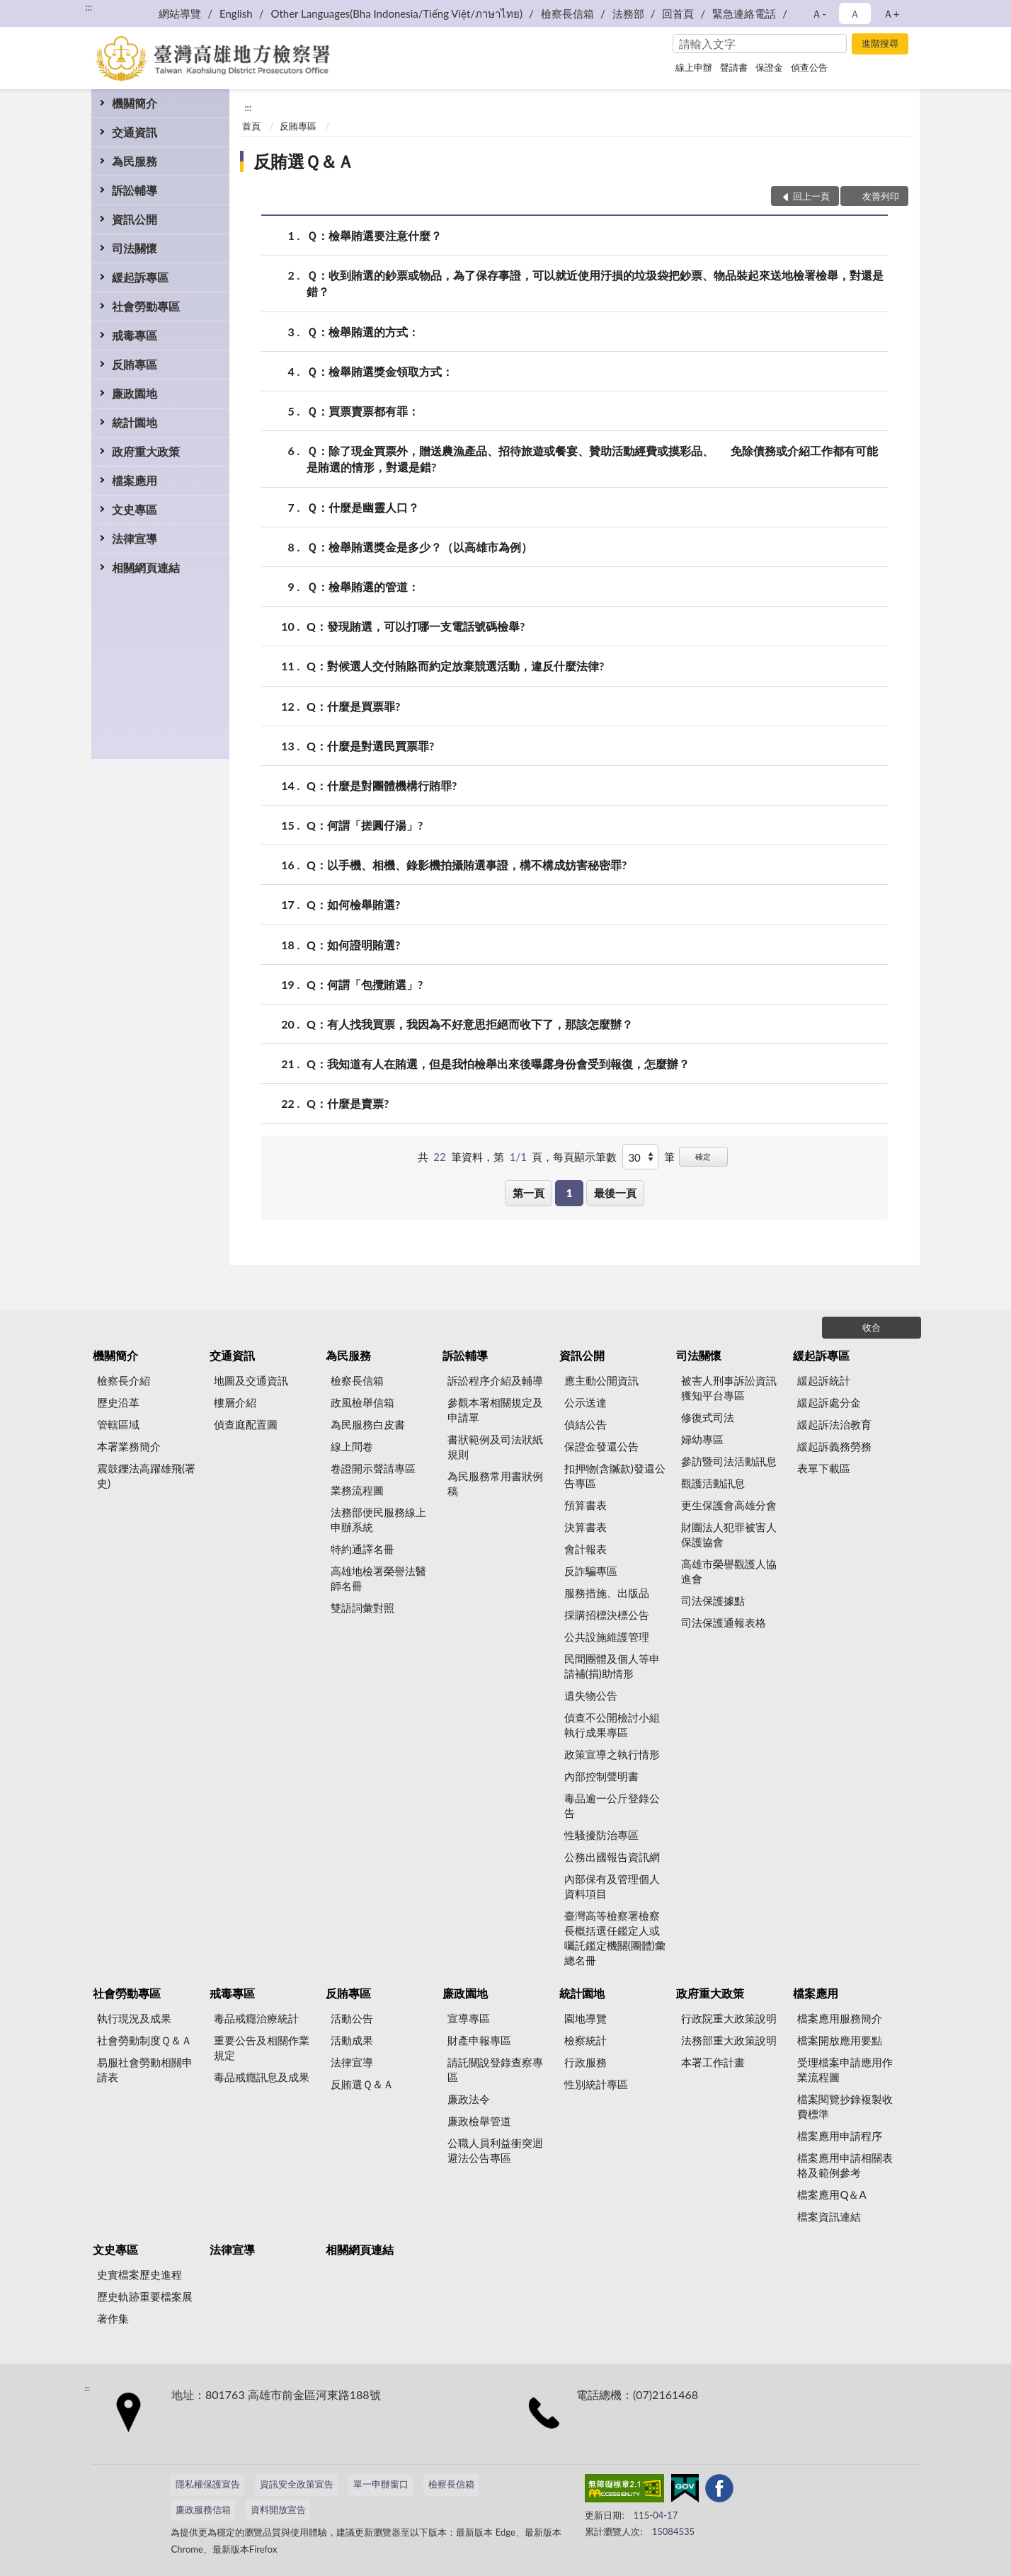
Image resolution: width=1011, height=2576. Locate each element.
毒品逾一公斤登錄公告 (612, 1805)
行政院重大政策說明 (729, 2018)
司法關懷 (134, 248)
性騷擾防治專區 (601, 1834)
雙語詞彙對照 (362, 1607)
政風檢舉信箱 (362, 1402)
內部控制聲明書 (601, 1776)
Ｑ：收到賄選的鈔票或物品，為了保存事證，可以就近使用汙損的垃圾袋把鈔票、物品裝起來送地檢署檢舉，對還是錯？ (595, 282)
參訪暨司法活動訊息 (729, 1461)
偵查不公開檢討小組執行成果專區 (612, 1725)
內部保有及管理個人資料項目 (612, 1886)
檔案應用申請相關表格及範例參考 (845, 2165)
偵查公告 (809, 67)
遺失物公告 (590, 1695)
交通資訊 (134, 132)
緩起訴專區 (140, 277)
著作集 (113, 2318)
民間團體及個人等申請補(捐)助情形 (612, 1666)
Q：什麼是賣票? (348, 1103)
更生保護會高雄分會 (729, 1505)
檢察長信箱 (567, 13)
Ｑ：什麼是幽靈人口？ (363, 507)
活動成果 (352, 2040)
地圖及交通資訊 (251, 1380)
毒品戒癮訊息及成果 (261, 2077)
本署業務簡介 (129, 1446)
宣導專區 (468, 2018)
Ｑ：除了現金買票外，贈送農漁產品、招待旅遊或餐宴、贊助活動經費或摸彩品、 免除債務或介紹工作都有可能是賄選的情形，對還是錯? (592, 458)
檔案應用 (134, 480)
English (236, 13)
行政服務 (585, 2062)
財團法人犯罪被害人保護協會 (729, 1534)
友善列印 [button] (880, 196)
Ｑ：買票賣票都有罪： (363, 411)
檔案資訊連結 (829, 2216)
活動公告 (352, 2018)
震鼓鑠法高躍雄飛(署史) (146, 1475)
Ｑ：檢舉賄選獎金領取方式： (380, 371)
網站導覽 (180, 13)
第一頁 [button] (528, 1192)
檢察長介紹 (123, 1380)
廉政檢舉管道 (479, 2120)
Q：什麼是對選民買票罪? (370, 746)
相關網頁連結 (146, 567)
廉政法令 (468, 2099)
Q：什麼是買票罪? (353, 706)
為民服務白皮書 (368, 1424)
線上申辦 (693, 67)
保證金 (769, 67)
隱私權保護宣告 (208, 2484)
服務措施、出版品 (606, 1592)
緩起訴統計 (823, 1380)
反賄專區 (134, 364)
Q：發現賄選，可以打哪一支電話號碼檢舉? (416, 626)
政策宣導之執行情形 (612, 1754)
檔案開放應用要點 (839, 2040)
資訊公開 (134, 219)
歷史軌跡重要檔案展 (145, 2296)
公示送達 (585, 1402)
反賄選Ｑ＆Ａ (303, 161)
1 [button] (569, 1192)
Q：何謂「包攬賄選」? (365, 984)
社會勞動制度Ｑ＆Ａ (144, 2040)
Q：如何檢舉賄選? (353, 904)
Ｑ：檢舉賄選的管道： (363, 586)
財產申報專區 (479, 2040)
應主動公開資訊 (601, 1380)
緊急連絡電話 (744, 13)
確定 (703, 1156)
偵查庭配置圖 (246, 1424)
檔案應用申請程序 (839, 2135)
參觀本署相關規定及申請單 (495, 1410)
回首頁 (678, 13)
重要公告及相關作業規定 (261, 2047)
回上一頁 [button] (811, 196)
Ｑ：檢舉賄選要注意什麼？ (374, 235)
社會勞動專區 (146, 306)
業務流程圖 (357, 1490)
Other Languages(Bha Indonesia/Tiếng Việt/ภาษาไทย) (396, 13)
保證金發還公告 (601, 1446)
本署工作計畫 (713, 2062)
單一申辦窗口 (381, 2484)
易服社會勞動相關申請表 (145, 2069)
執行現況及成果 (134, 2018)
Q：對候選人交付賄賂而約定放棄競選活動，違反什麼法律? (455, 666)
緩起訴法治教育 (834, 1424)
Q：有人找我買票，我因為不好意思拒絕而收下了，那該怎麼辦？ (470, 1024)
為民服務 (134, 161)
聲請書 (734, 67)
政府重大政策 (146, 451)
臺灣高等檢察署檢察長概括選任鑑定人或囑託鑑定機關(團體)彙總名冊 (615, 1938)
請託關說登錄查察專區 (495, 2069)
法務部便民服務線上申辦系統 (378, 1519)
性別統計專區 (596, 2084)
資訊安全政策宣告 (296, 2484)
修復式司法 (707, 1417)
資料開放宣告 (278, 2509)
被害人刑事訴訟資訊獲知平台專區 (729, 1388)
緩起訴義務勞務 (834, 1446)
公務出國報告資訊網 (612, 1856)
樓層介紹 (235, 1402)
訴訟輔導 (134, 190)
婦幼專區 (702, 1439)
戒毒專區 (134, 335)
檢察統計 (585, 2040)
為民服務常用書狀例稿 (495, 1483)
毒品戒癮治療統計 (256, 2018)
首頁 (251, 126)
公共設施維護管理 (606, 1636)
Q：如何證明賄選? (353, 945)
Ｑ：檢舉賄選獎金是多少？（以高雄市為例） (419, 547)
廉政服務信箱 (203, 2509)
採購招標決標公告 (606, 1614)
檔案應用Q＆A (831, 2194)
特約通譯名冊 (362, 1548)
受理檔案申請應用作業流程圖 (845, 2069)
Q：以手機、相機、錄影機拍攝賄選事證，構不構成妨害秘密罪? (467, 865)
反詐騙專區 (590, 1570)
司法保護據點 (713, 1600)
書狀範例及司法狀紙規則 (495, 1446)
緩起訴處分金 (829, 1402)
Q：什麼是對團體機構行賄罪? (382, 785)
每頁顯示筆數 (585, 1156)
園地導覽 (585, 2018)
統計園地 (134, 422)
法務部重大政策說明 (729, 2040)
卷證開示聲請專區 (373, 1468)
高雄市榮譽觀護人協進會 (729, 1571)
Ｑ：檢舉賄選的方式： (363, 332)
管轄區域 (118, 1424)
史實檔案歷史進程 (139, 2274)
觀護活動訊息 (713, 1483)
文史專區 (134, 509)
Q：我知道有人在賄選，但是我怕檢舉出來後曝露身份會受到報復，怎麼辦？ (498, 1063)
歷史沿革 (118, 1402)
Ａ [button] (855, 13)
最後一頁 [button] (615, 1192)
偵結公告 (585, 1424)
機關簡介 (134, 103)
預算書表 (585, 1505)
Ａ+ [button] (891, 13)
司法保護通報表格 (723, 1622)
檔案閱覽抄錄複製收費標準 (845, 2106)
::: (88, 7)
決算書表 (585, 1527)
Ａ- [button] (818, 13)
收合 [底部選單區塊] (871, 1327)
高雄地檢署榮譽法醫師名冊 (378, 1578)
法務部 (628, 13)
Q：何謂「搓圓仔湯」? (365, 825)
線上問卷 (352, 1446)
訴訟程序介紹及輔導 (495, 1380)
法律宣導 (134, 538)
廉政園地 (134, 393)
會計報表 (585, 1548)
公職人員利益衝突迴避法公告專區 (495, 2150)
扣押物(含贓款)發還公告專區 (615, 1475)
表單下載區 (823, 1468)
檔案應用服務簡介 (839, 2018)
